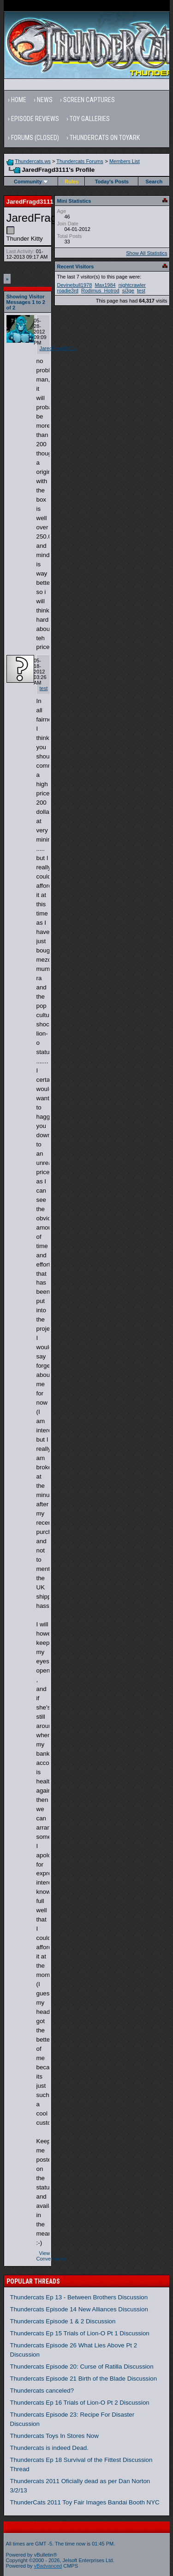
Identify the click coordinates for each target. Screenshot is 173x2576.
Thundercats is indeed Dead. (49, 2447)
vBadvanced (48, 2566)
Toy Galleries (90, 118)
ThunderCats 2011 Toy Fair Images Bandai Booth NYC (85, 2502)
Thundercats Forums (79, 161)
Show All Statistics (146, 253)
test (44, 688)
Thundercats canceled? (42, 2390)
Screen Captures (89, 99)
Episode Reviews (35, 118)
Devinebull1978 (74, 285)
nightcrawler (132, 285)
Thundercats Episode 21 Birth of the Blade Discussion (83, 2378)
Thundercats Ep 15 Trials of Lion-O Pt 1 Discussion (79, 2333)
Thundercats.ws (33, 161)
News (45, 99)
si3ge (128, 290)
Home (18, 99)
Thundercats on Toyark (105, 137)
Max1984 (105, 285)
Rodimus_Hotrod (100, 290)
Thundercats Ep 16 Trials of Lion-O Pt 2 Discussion (79, 2402)
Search (154, 181)
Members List (124, 161)
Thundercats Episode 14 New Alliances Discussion (79, 2309)
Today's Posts (112, 181)
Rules (71, 181)
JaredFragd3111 (58, 348)
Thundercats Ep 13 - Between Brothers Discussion (79, 2297)
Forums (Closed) (35, 137)
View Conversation (51, 2255)
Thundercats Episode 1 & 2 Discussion (63, 2321)
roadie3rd (67, 290)
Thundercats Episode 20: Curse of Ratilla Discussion (82, 2366)
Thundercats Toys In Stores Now (54, 2435)
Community (31, 181)
